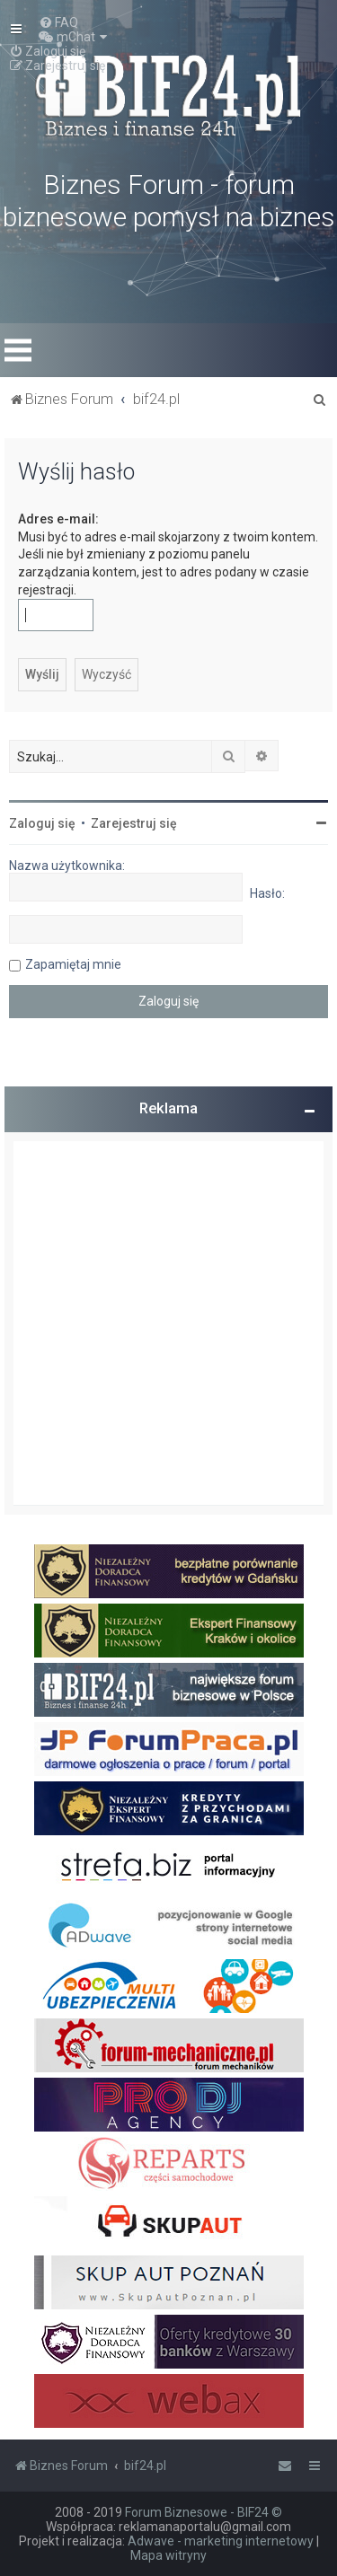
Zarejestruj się (134, 823)
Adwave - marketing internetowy (221, 2541)
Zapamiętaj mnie (73, 964)
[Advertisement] (168, 1323)
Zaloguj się (42, 823)
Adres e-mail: (58, 519)
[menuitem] (58, 22)
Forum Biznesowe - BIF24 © (203, 2512)
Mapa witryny (168, 2555)
